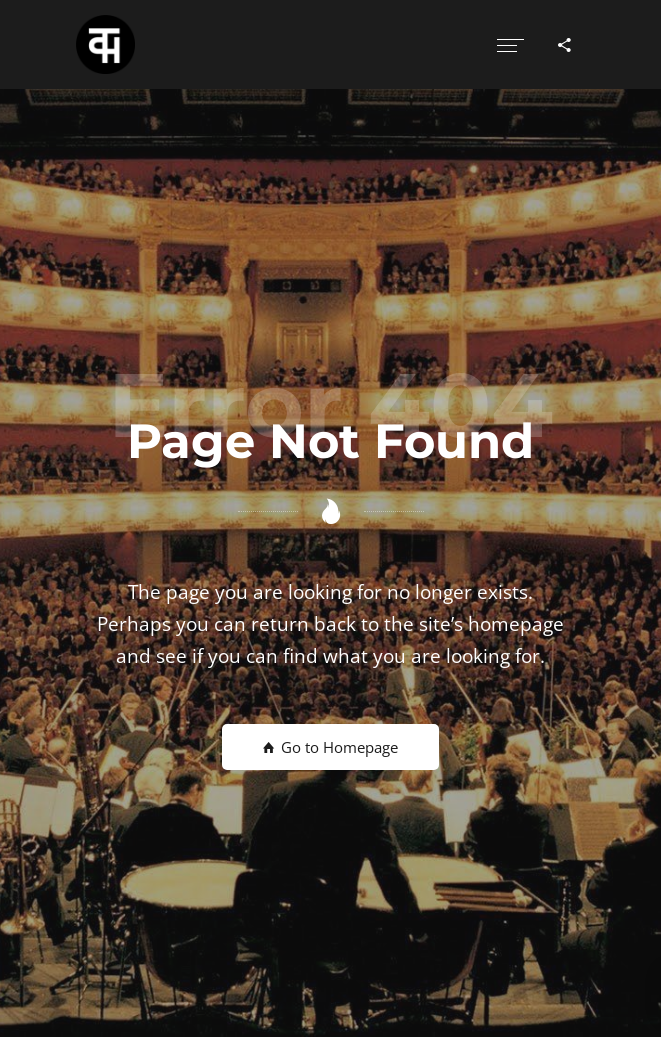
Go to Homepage (330, 747)
